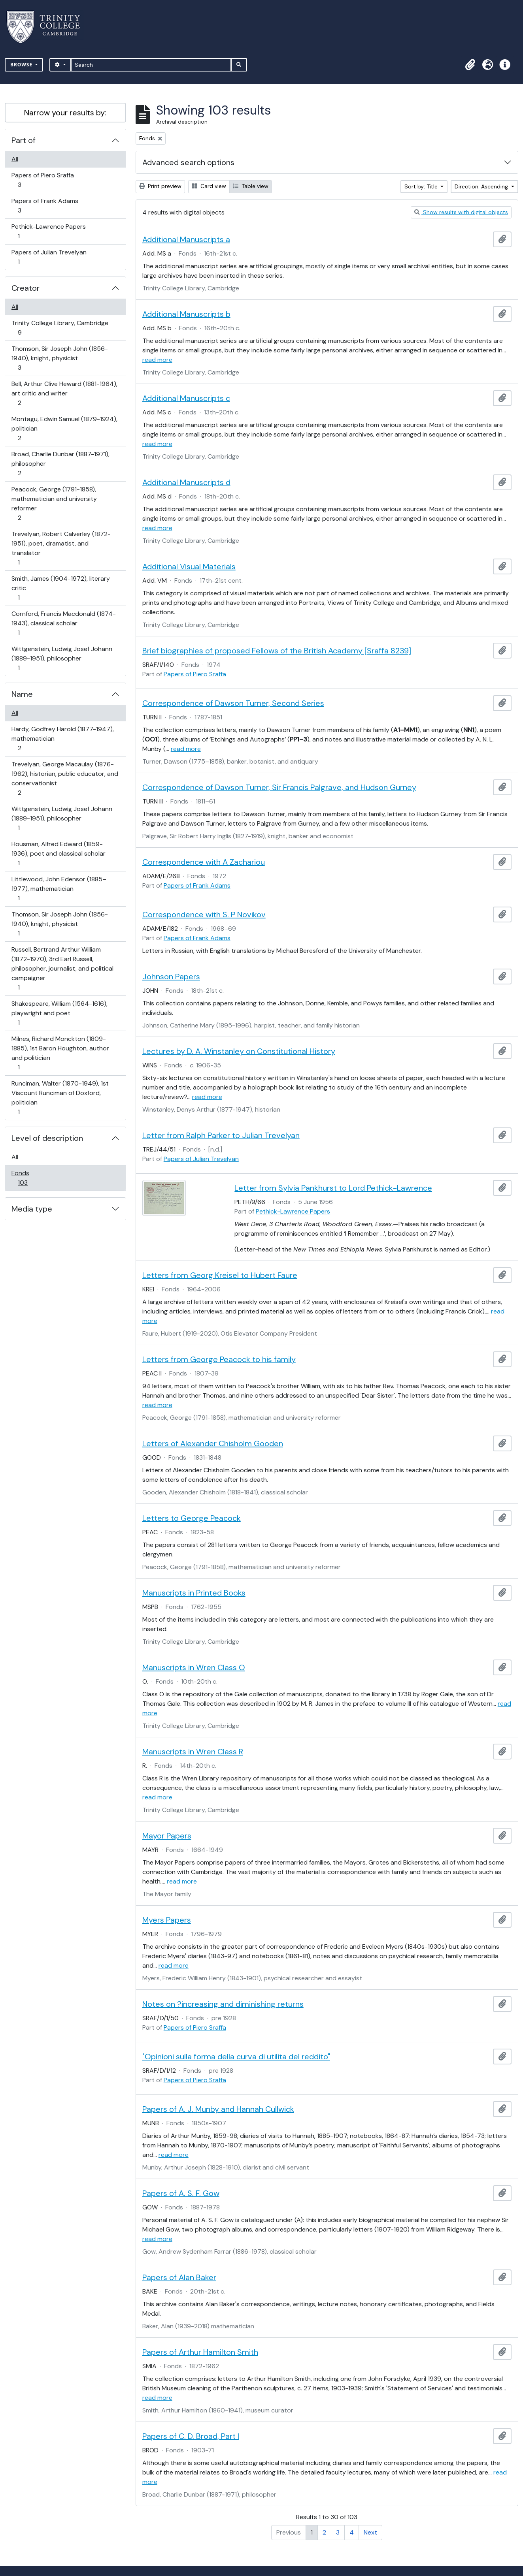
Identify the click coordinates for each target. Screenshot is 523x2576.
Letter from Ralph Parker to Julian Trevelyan (221, 1135)
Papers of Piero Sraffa (42, 180)
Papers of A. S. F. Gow (180, 2193)
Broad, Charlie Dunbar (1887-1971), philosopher (60, 463)
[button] (470, 64)
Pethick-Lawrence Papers (48, 231)
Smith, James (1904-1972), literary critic (60, 588)
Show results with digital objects (461, 212)
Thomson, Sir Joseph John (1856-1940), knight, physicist (59, 358)
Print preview (160, 186)
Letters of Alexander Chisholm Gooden (212, 1443)
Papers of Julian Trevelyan (49, 257)
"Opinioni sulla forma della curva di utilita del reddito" (236, 2056)
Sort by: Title (421, 186)
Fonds (28, 1177)
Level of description (47, 1138)
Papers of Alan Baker (179, 2277)
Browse (22, 64)
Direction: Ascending (482, 186)
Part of (23, 140)
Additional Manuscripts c (186, 398)
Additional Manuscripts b (186, 314)
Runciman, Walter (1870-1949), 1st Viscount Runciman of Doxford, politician (60, 1097)
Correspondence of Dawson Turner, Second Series (233, 703)
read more (157, 360)
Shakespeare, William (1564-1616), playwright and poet (59, 1013)
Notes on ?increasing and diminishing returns (223, 2004)
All (14, 159)
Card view (209, 186)
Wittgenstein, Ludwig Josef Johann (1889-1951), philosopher (61, 658)
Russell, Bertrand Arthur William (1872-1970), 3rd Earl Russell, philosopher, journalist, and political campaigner (62, 968)
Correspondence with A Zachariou (203, 862)
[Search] (151, 65)
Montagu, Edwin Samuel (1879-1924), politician (64, 428)
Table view (250, 186)
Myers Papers (166, 1920)
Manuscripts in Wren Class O (193, 1667)
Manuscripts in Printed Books (193, 1593)
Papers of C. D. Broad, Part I (190, 2436)
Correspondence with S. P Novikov (204, 914)
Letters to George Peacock (191, 1518)
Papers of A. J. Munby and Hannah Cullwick (218, 2109)
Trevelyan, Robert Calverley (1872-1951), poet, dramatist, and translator (61, 548)
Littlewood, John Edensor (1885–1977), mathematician (58, 888)
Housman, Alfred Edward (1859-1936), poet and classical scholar (58, 853)
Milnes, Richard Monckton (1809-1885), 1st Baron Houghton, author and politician (60, 1053)
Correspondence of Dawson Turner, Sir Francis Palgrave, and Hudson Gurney (279, 787)
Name (22, 694)
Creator (25, 288)
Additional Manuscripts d (186, 482)
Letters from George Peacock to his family (219, 1359)
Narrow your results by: (65, 112)
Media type (31, 1209)
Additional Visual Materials (189, 566)
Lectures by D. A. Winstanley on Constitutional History (238, 1051)
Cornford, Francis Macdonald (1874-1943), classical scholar (63, 623)
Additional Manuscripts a (186, 239)
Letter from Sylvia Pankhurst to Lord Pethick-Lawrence (333, 1188)
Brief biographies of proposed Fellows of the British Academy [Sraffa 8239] (276, 650)
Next (370, 2532)
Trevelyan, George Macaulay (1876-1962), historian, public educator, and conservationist (64, 778)
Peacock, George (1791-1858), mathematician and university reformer (54, 503)
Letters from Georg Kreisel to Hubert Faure (219, 1275)
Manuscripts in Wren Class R (192, 1751)
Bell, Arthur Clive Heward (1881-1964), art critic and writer (64, 393)
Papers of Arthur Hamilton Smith (200, 2352)
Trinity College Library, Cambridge (59, 327)
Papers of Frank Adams (44, 205)
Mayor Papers (166, 1835)
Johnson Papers (171, 976)
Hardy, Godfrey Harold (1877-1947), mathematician (62, 738)
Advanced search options (188, 162)
